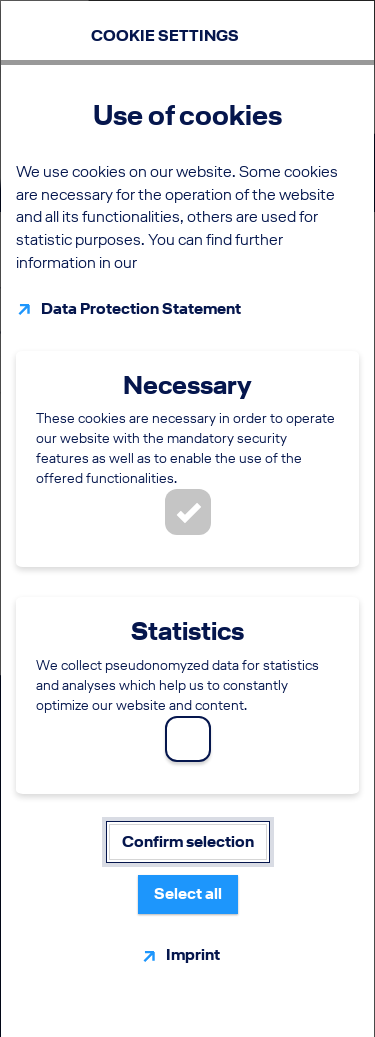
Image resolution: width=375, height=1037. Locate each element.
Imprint (193, 954)
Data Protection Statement (141, 308)
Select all (188, 893)
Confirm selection (188, 841)
